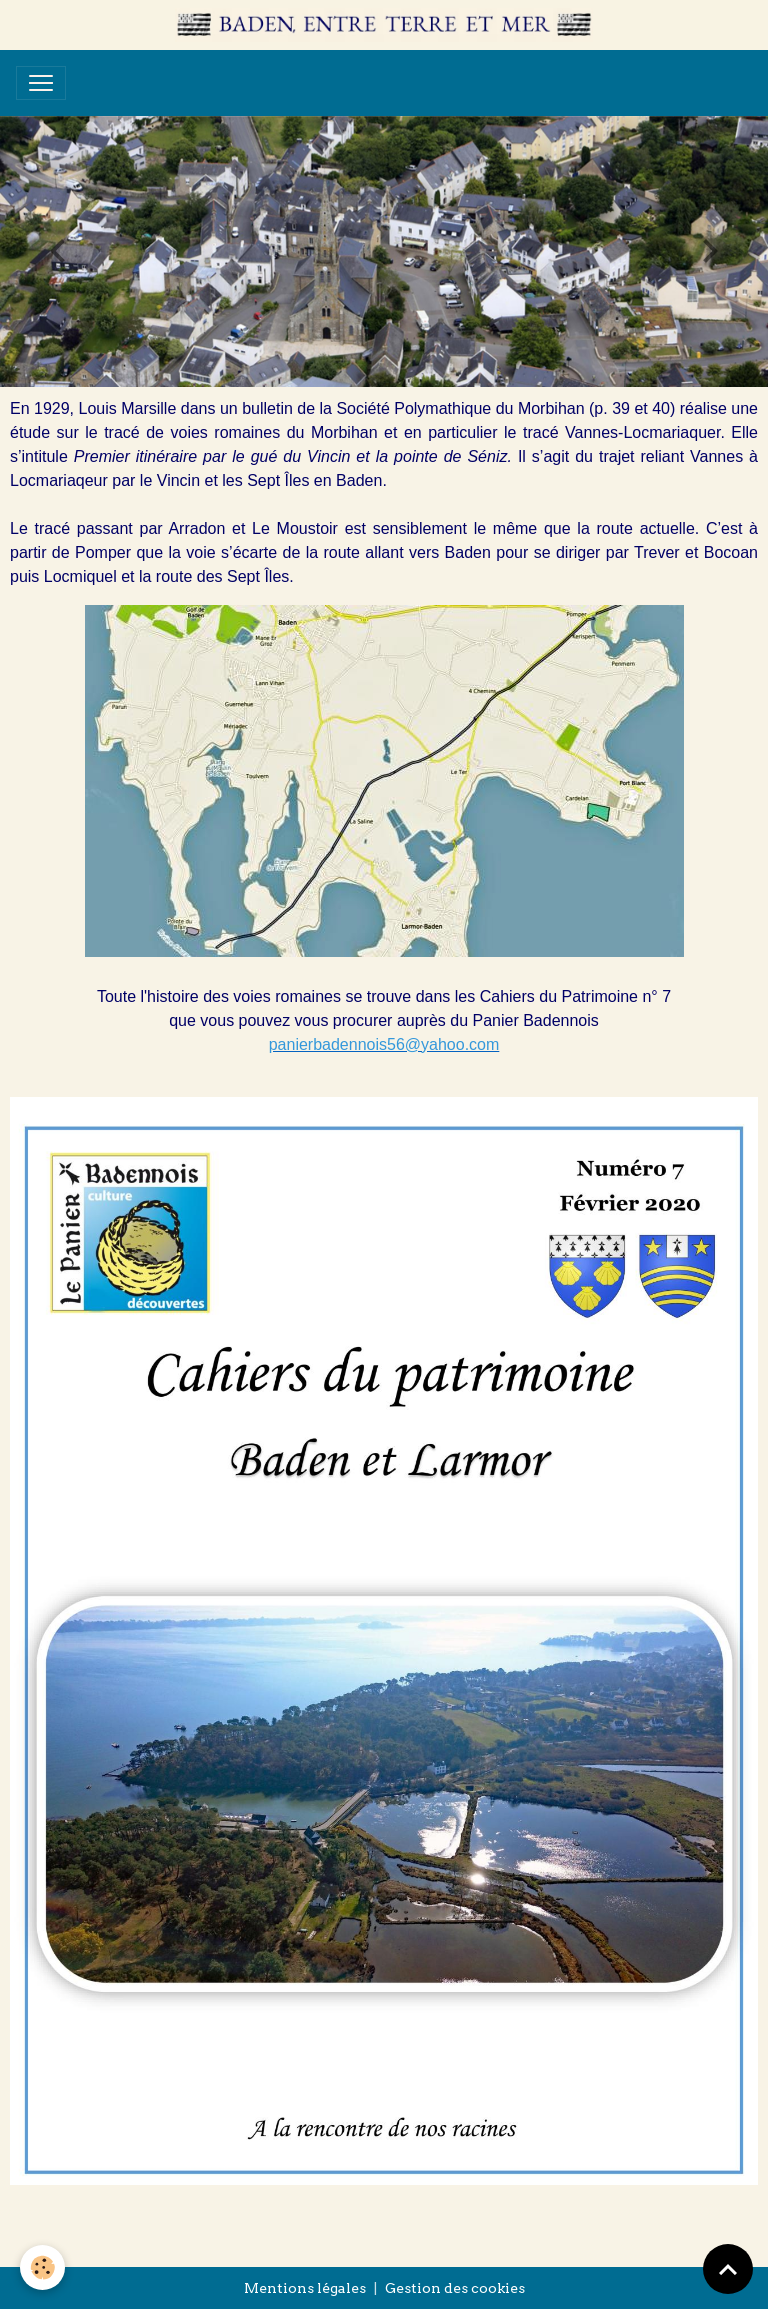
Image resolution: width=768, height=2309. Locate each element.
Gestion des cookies (455, 2288)
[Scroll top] (728, 2269)
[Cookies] (42, 2267)
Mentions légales (305, 2288)
